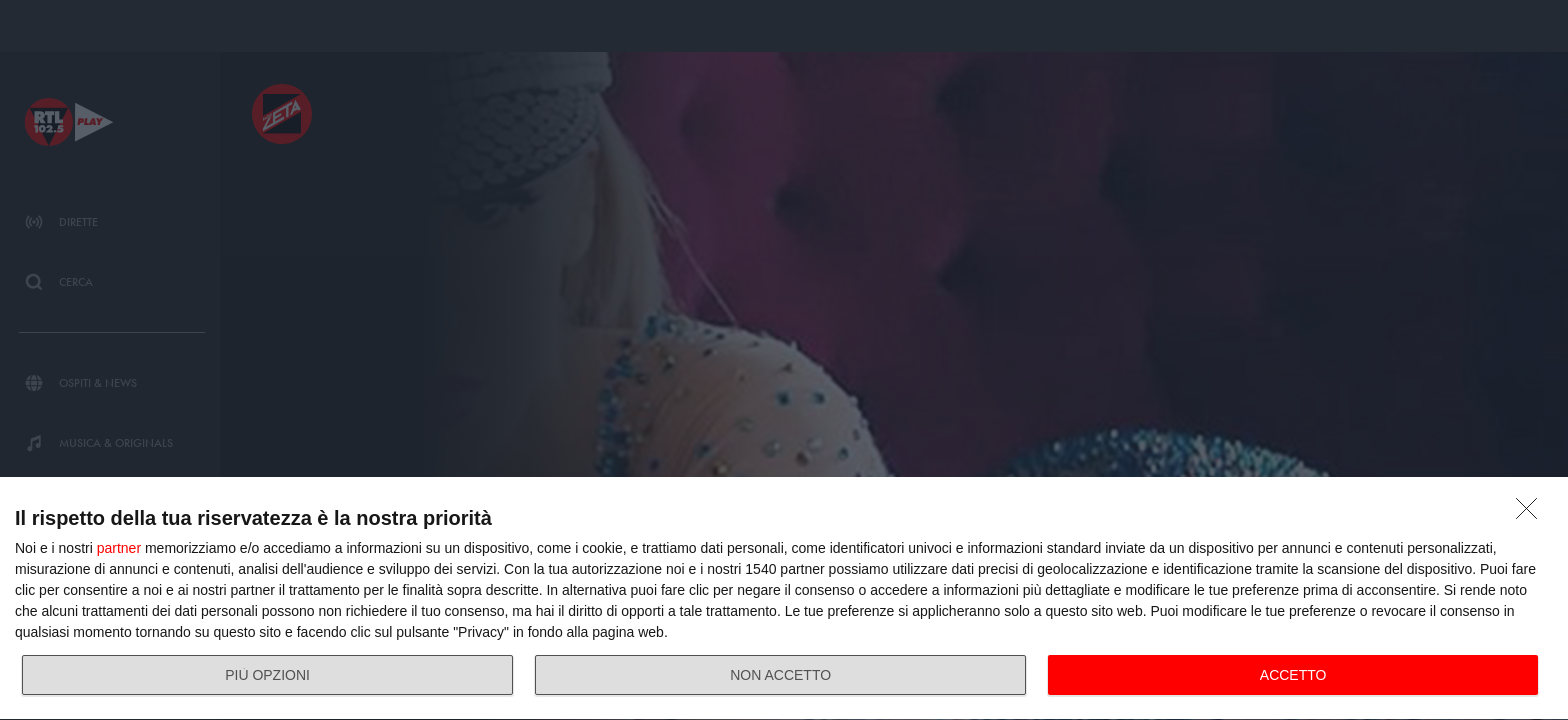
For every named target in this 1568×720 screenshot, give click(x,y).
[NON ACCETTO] (1532, 514)
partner (119, 548)
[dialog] (784, 599)
